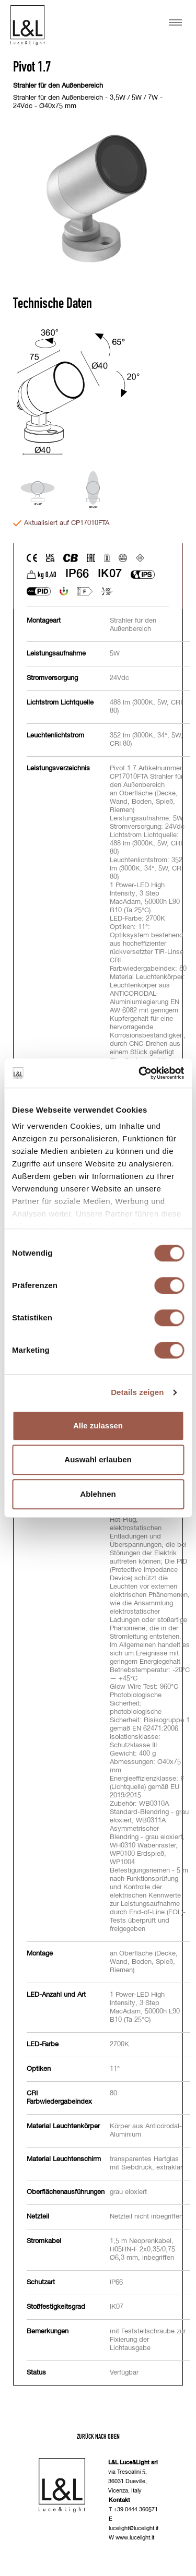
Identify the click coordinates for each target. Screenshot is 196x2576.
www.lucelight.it (135, 2538)
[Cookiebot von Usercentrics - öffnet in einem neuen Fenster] (139, 1073)
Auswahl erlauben (97, 1459)
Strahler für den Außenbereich (58, 85)
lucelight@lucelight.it (133, 2528)
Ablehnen (98, 1493)
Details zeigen (137, 1392)
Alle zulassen (98, 1425)
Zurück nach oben (98, 2436)
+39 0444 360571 (135, 2509)
